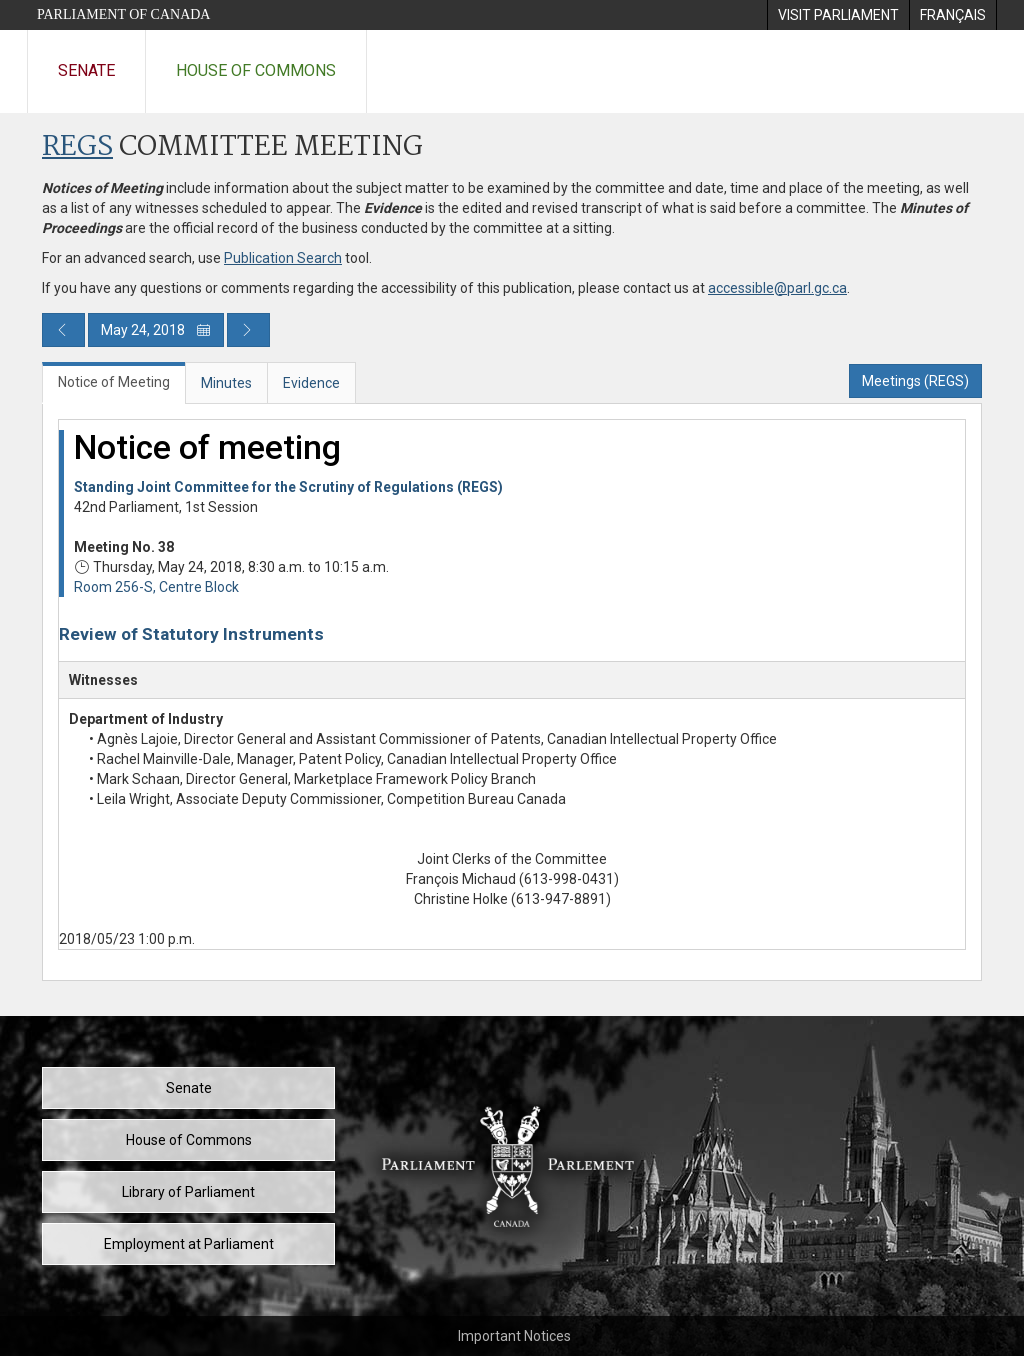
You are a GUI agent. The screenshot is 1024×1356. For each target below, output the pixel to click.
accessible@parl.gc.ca (777, 288)
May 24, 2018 (156, 330)
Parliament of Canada (123, 14)
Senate (86, 70)
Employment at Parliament (189, 1244)
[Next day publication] (248, 330)
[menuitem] (838, 15)
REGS (77, 147)
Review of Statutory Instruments (191, 634)
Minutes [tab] (226, 383)
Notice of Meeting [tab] (114, 382)
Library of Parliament (188, 1192)
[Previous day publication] (63, 330)
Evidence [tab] (311, 383)
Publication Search (283, 258)
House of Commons (256, 70)
